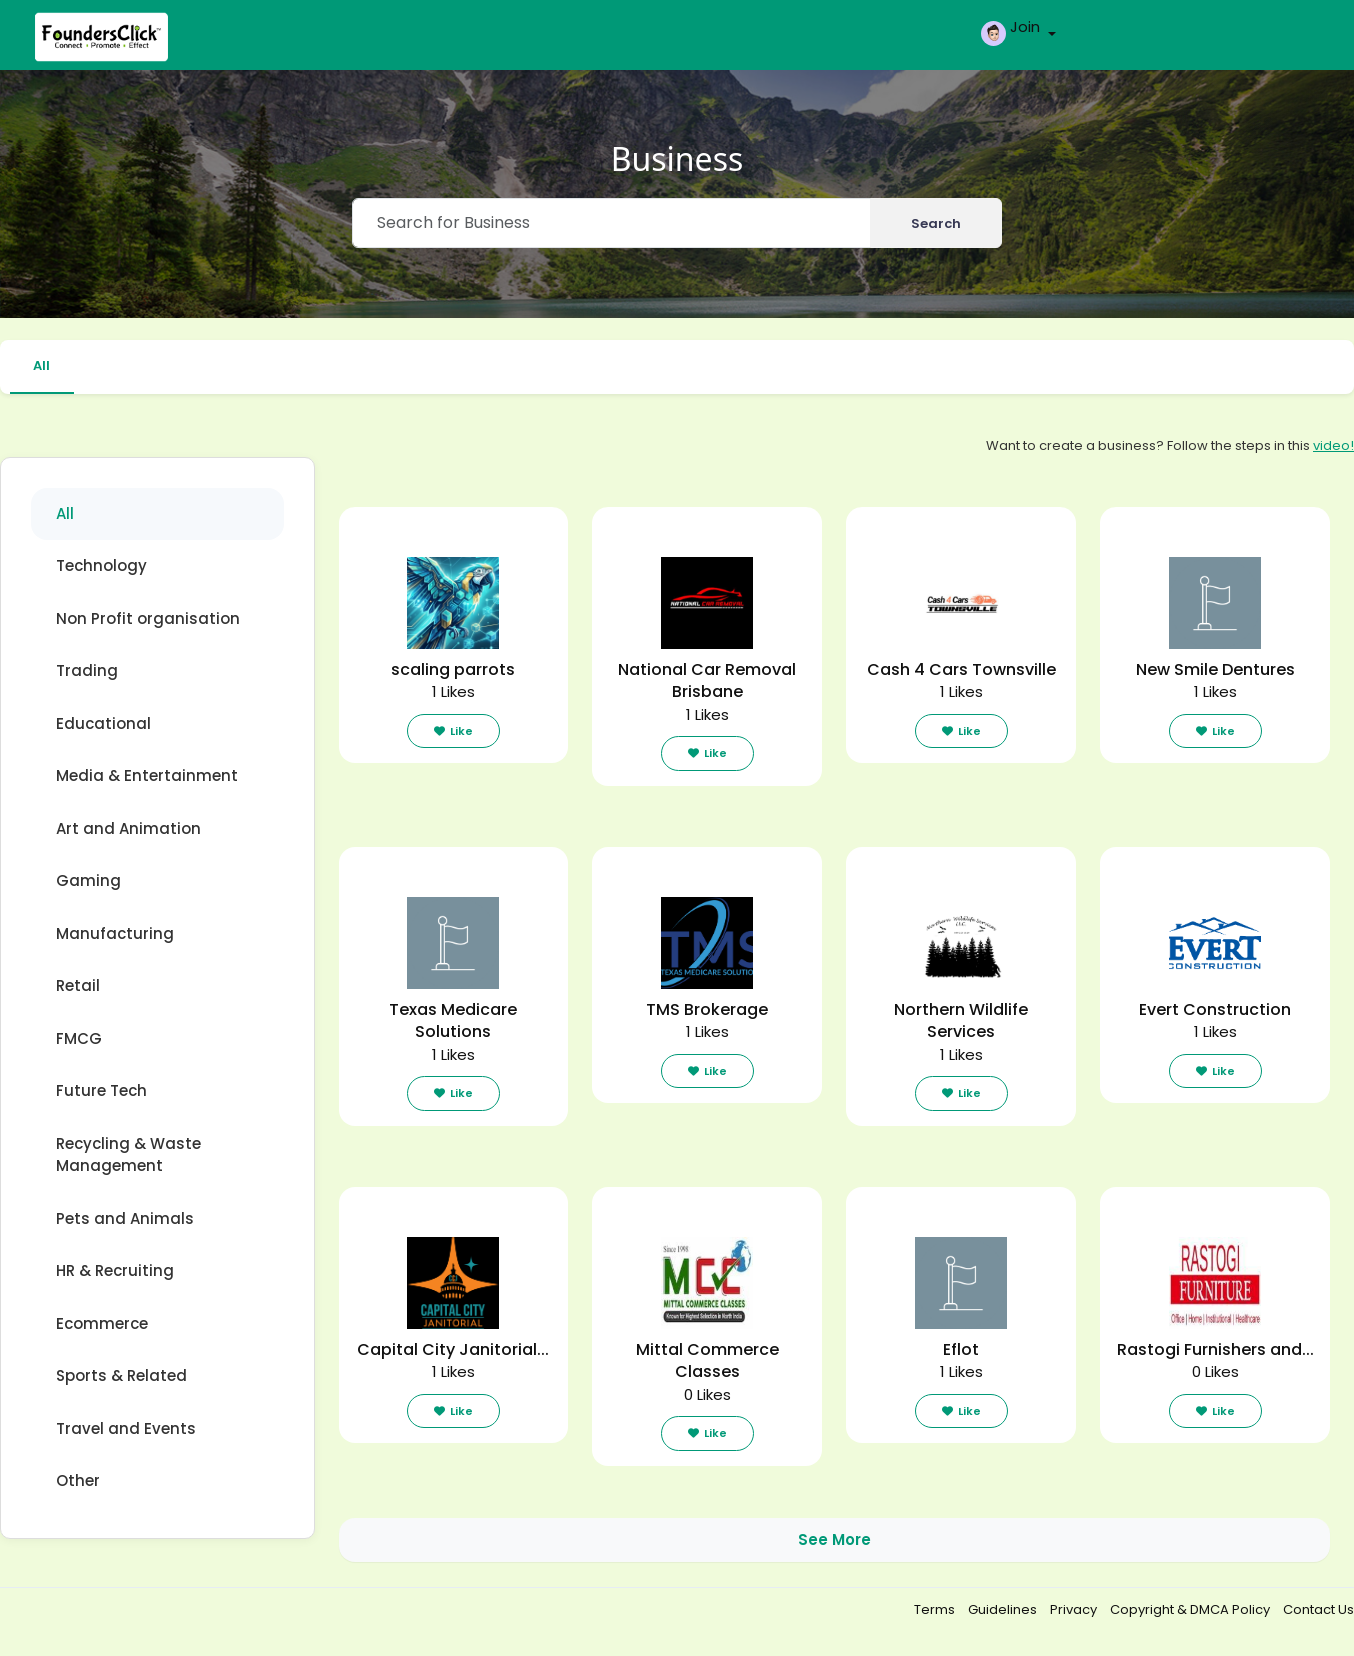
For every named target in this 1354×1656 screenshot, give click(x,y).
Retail (78, 986)
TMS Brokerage (707, 1009)
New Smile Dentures (1215, 669)
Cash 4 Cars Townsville (961, 669)
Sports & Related (121, 1376)
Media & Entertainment (147, 776)
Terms (936, 1610)
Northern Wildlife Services (961, 1021)
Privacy (1075, 1610)
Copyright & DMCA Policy (1191, 1610)
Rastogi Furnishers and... (1215, 1349)
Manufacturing (115, 933)
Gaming (88, 881)
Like (453, 731)
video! (1333, 445)
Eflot (961, 1349)
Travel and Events (126, 1428)
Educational (103, 723)
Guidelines (1004, 1610)
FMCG (79, 1038)
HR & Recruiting (115, 1271)
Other (78, 1481)
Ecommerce (102, 1323)
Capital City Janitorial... (453, 1349)
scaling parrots (453, 669)
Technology (101, 566)
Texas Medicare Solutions (453, 1021)
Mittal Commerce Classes (707, 1361)
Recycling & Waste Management (128, 1155)
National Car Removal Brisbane (707, 681)
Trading (87, 671)
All (42, 365)
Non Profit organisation (148, 618)
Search (936, 223)
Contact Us (1318, 1610)
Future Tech (101, 1091)
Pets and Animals (125, 1218)
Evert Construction (1215, 1009)
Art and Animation (128, 828)
